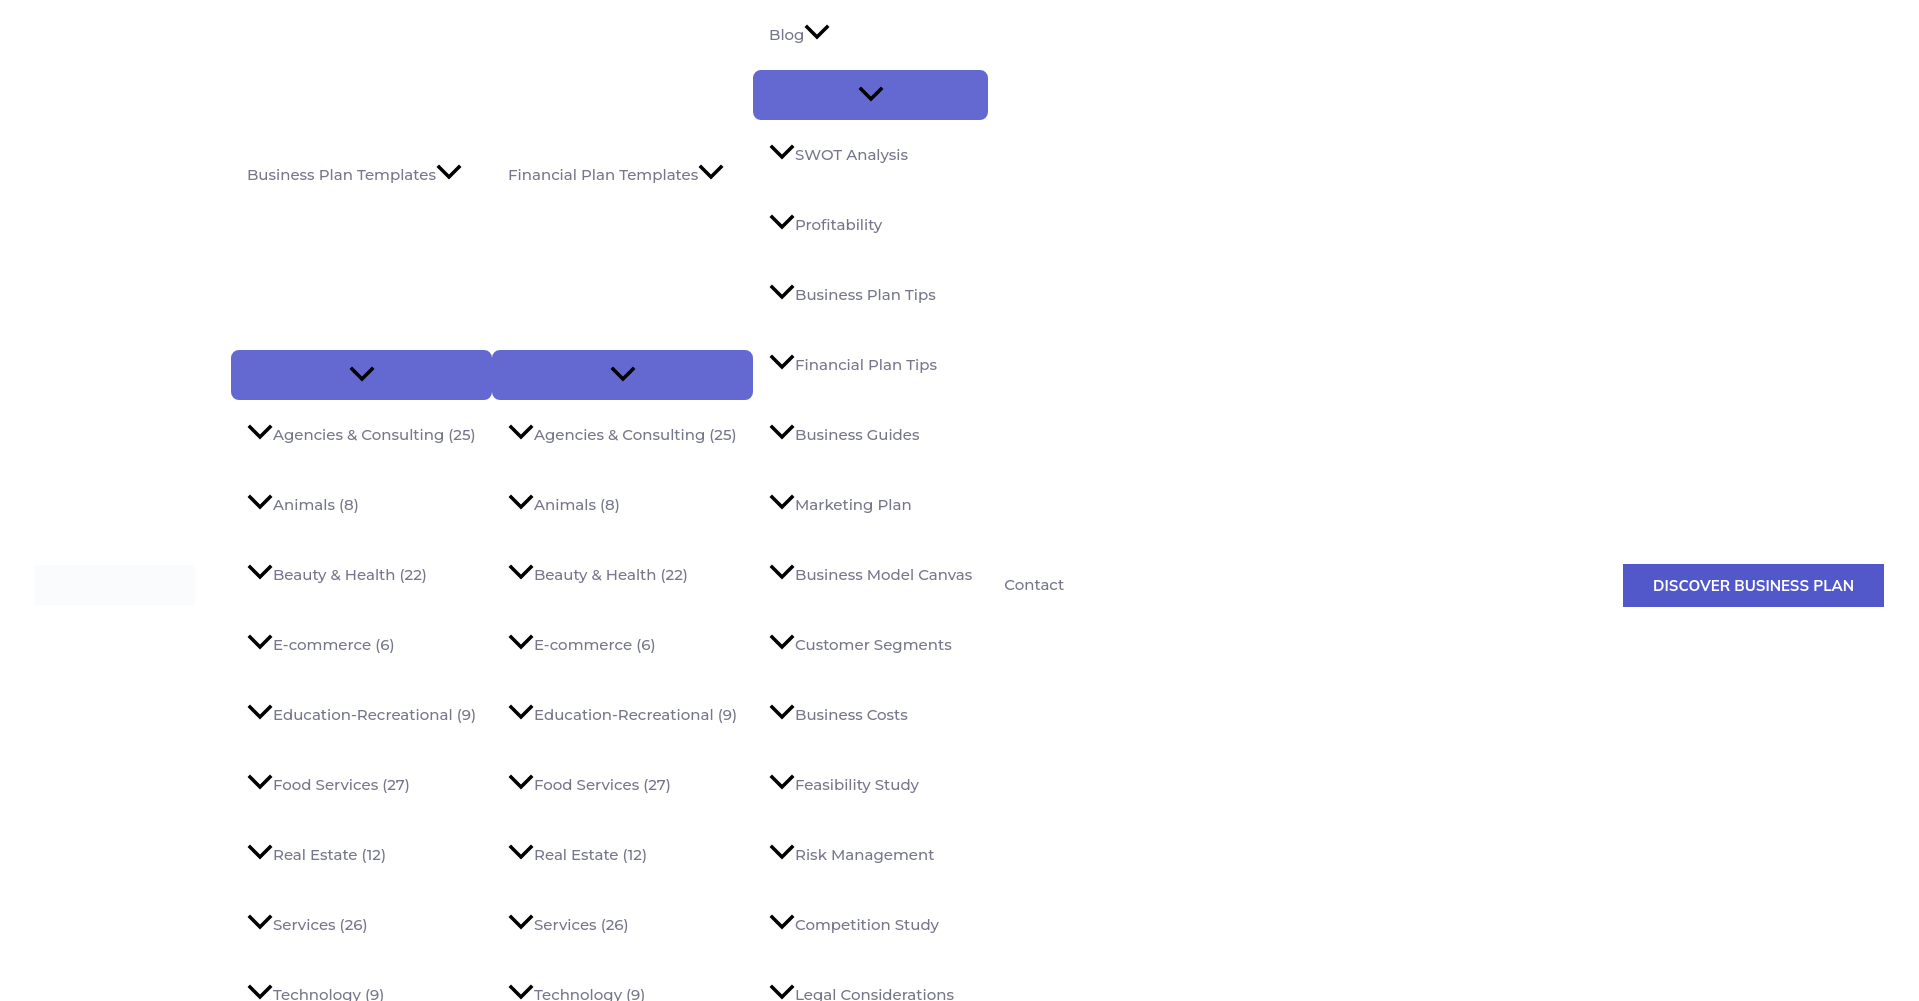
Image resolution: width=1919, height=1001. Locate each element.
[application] (449, 175)
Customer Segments (860, 644)
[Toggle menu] (361, 375)
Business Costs (838, 714)
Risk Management (851, 854)
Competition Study (854, 924)
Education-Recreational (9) (361, 714)
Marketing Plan (840, 504)
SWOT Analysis (838, 154)
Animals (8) (303, 504)
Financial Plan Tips (853, 364)
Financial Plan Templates (616, 175)
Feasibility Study (844, 784)
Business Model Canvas (870, 574)
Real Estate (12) (316, 854)
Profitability (825, 224)
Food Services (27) (328, 784)
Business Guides (844, 434)
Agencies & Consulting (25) (361, 434)
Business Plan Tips (852, 294)
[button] (1753, 585)
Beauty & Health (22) (337, 574)
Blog (799, 35)
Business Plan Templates (354, 175)
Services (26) (307, 924)
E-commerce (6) (321, 644)
